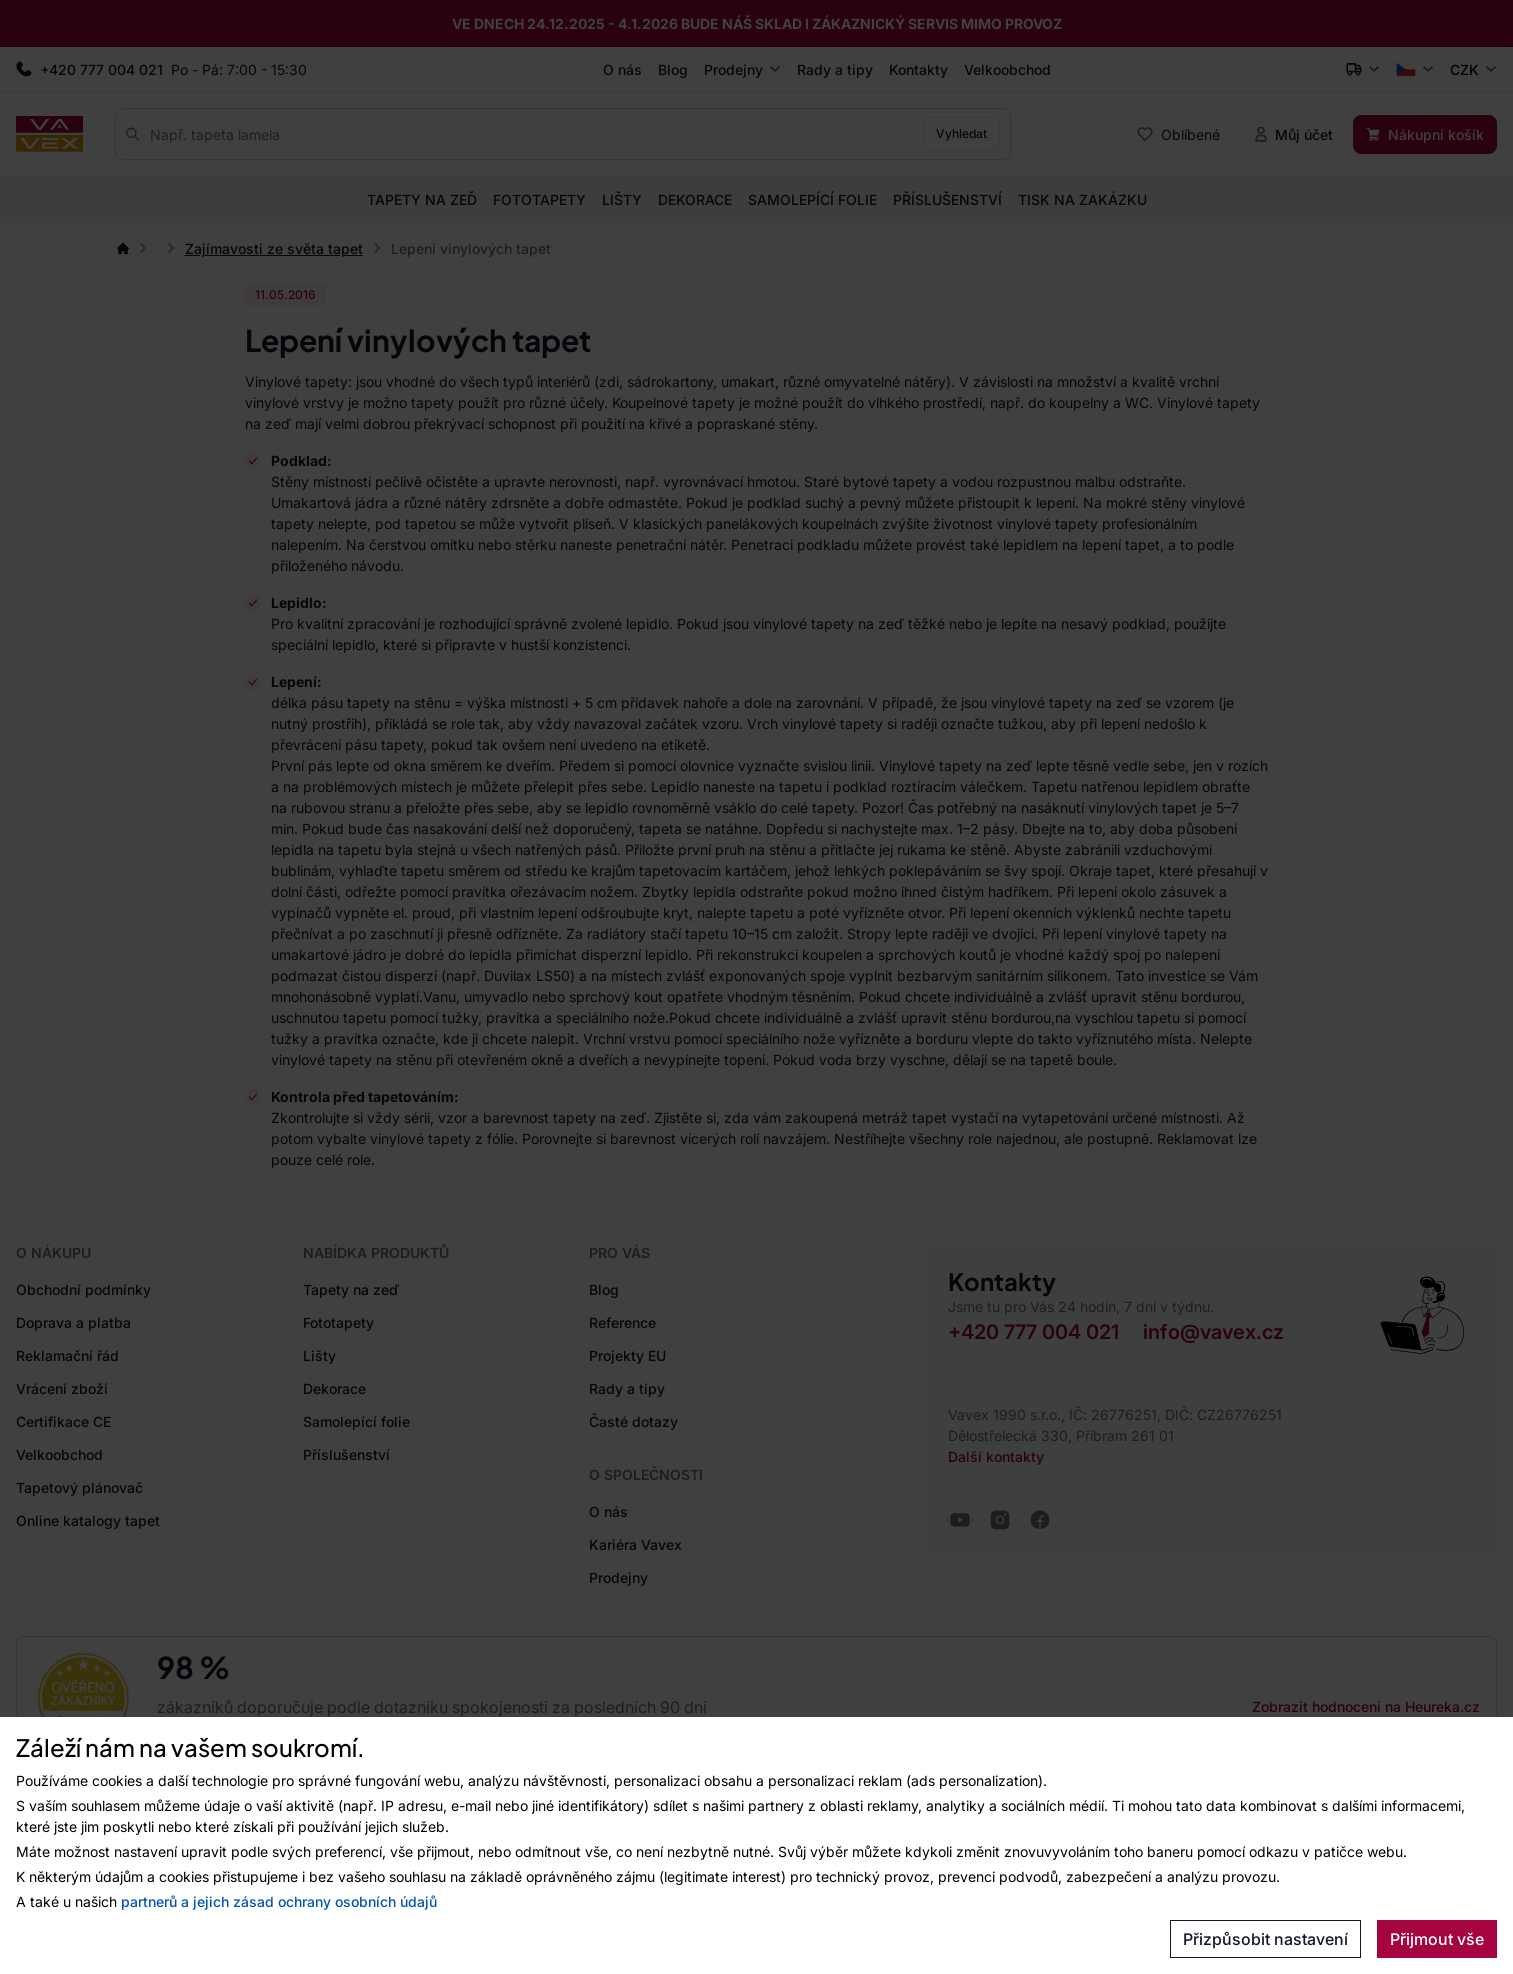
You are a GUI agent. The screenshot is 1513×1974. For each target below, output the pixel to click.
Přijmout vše (1437, 1939)
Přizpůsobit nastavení (1265, 1939)
